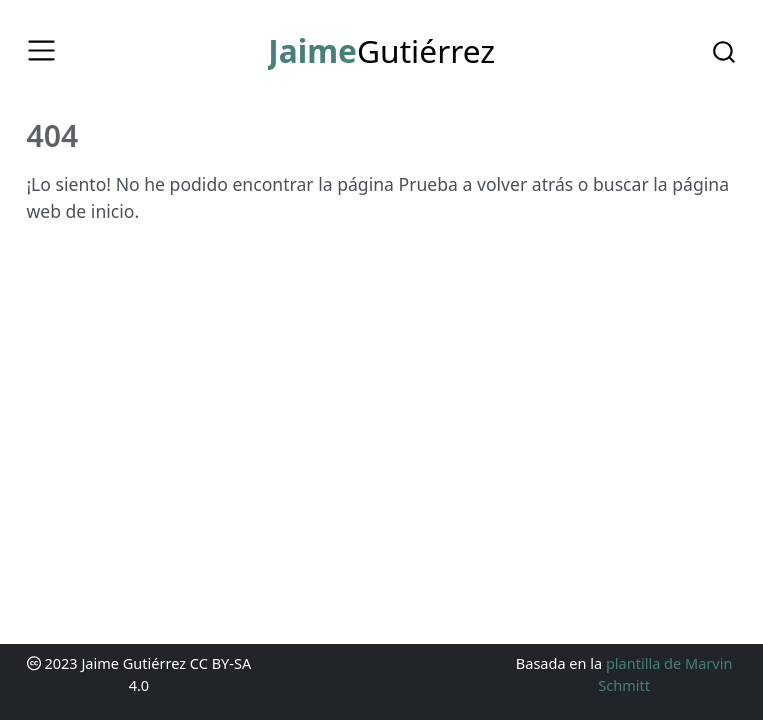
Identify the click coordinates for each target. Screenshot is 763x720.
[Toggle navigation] (41, 50)
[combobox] (725, 50)
